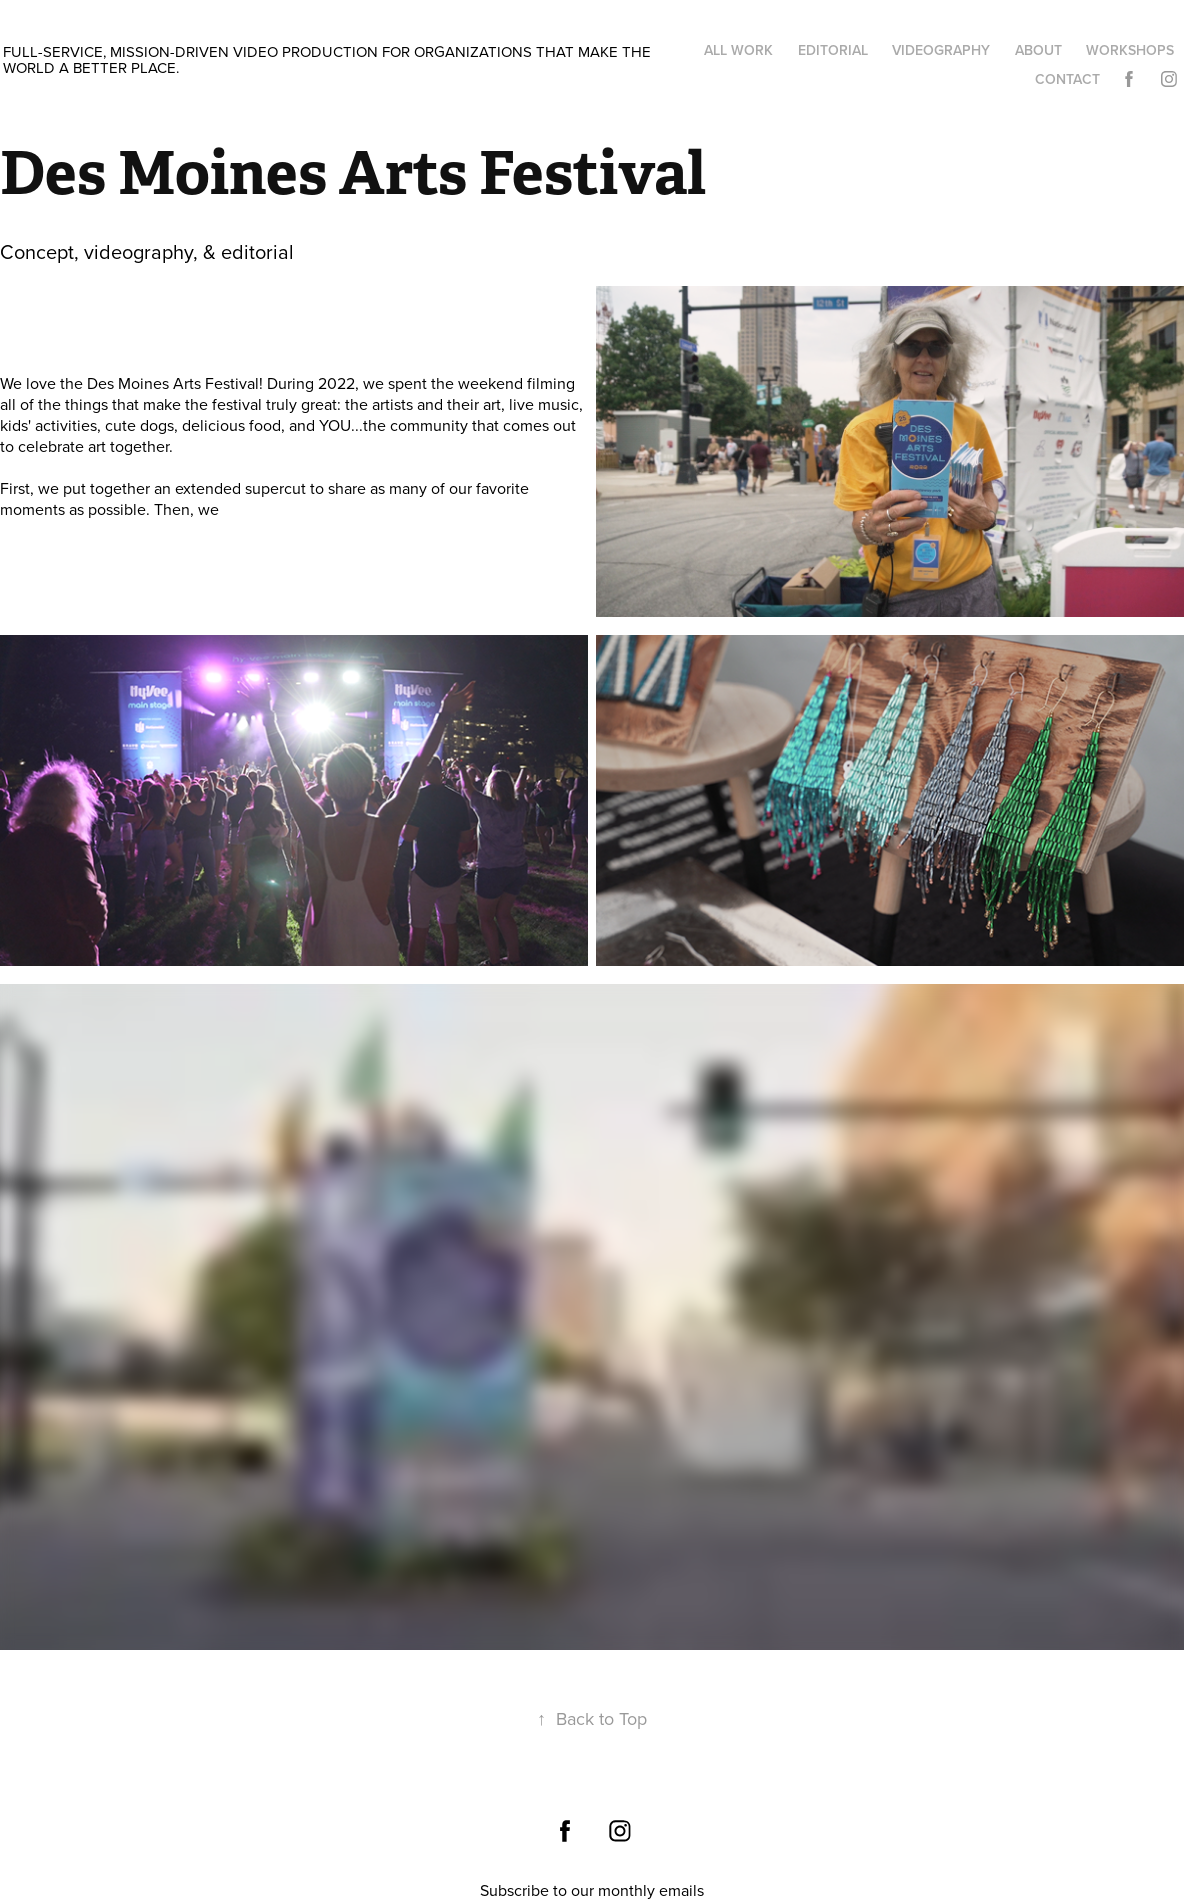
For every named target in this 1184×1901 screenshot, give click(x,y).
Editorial (833, 50)
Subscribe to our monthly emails (592, 1890)
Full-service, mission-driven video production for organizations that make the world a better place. (329, 59)
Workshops (1130, 50)
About (1038, 50)
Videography (941, 50)
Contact (1067, 79)
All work (738, 50)
